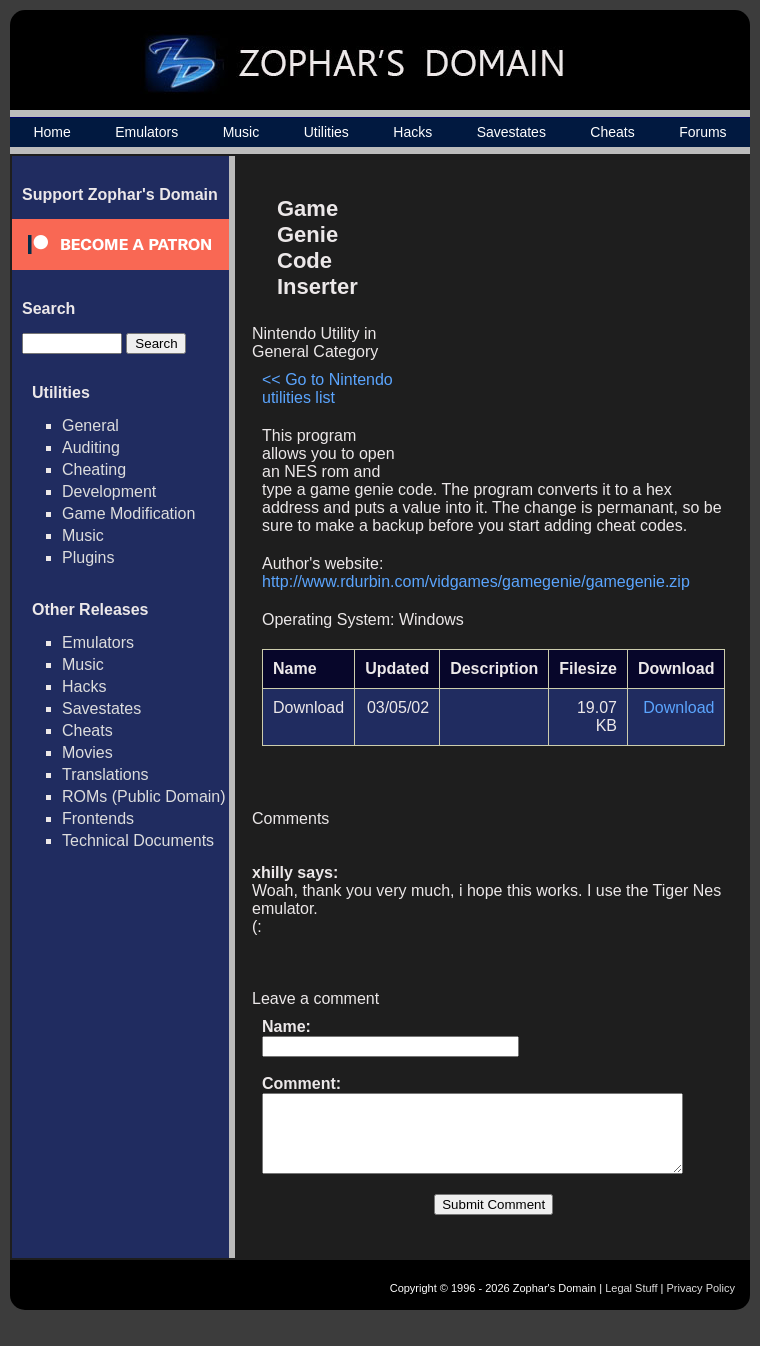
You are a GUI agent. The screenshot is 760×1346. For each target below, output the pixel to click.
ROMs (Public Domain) (144, 796)
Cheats (612, 132)
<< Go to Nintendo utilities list (327, 362)
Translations (105, 774)
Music (241, 132)
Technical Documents (138, 840)
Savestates (511, 132)
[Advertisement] (563, 326)
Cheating (94, 469)
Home (51, 132)
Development (109, 491)
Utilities (326, 132)
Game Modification (128, 513)
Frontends (98, 818)
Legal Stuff (631, 1313)
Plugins (88, 557)
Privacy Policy (701, 1313)
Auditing (91, 447)
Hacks (412, 132)
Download (686, 717)
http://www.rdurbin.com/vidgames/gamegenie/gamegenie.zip (476, 591)
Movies (87, 752)
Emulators (146, 132)
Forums (702, 132)
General (90, 425)
